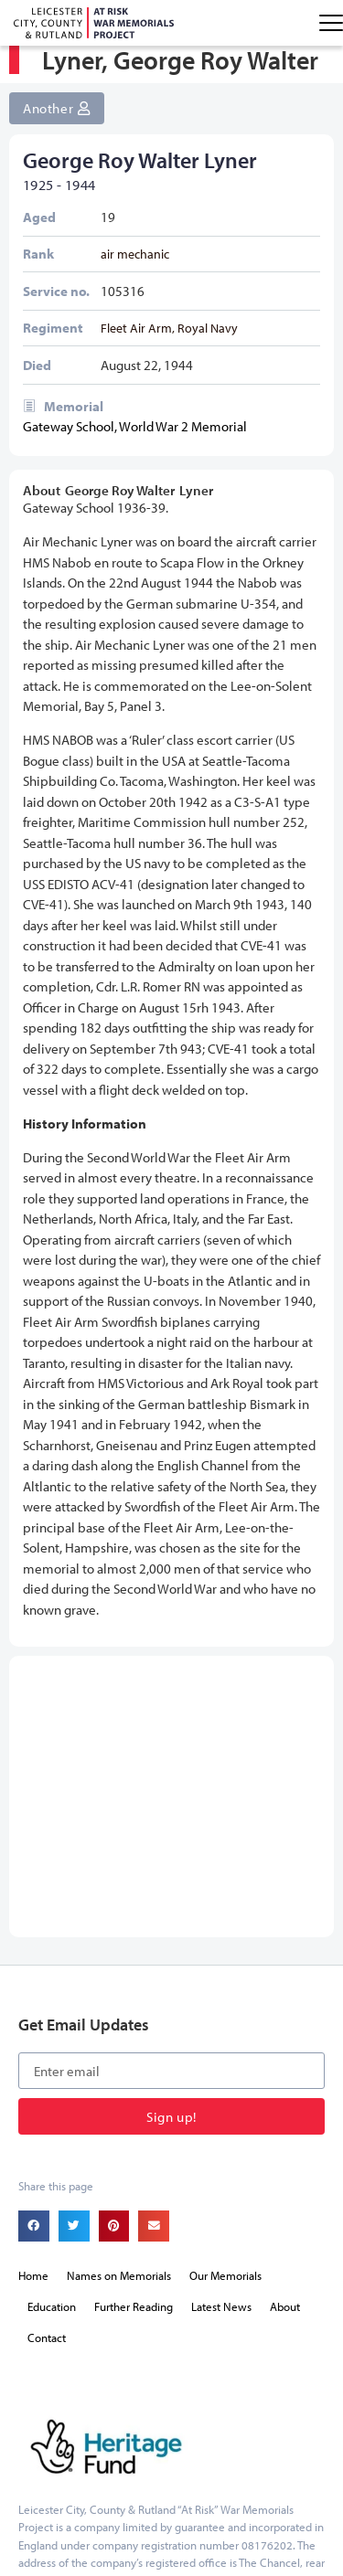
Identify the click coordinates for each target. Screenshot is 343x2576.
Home (33, 2057)
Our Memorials (225, 2057)
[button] (33, 2007)
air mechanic (135, 262)
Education (51, 2088)
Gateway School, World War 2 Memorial (135, 436)
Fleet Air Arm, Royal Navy (169, 336)
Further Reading (133, 2088)
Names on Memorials (119, 2057)
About (285, 2088)
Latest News (221, 2088)
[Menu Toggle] (331, 23)
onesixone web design (96, 2532)
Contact (46, 2119)
